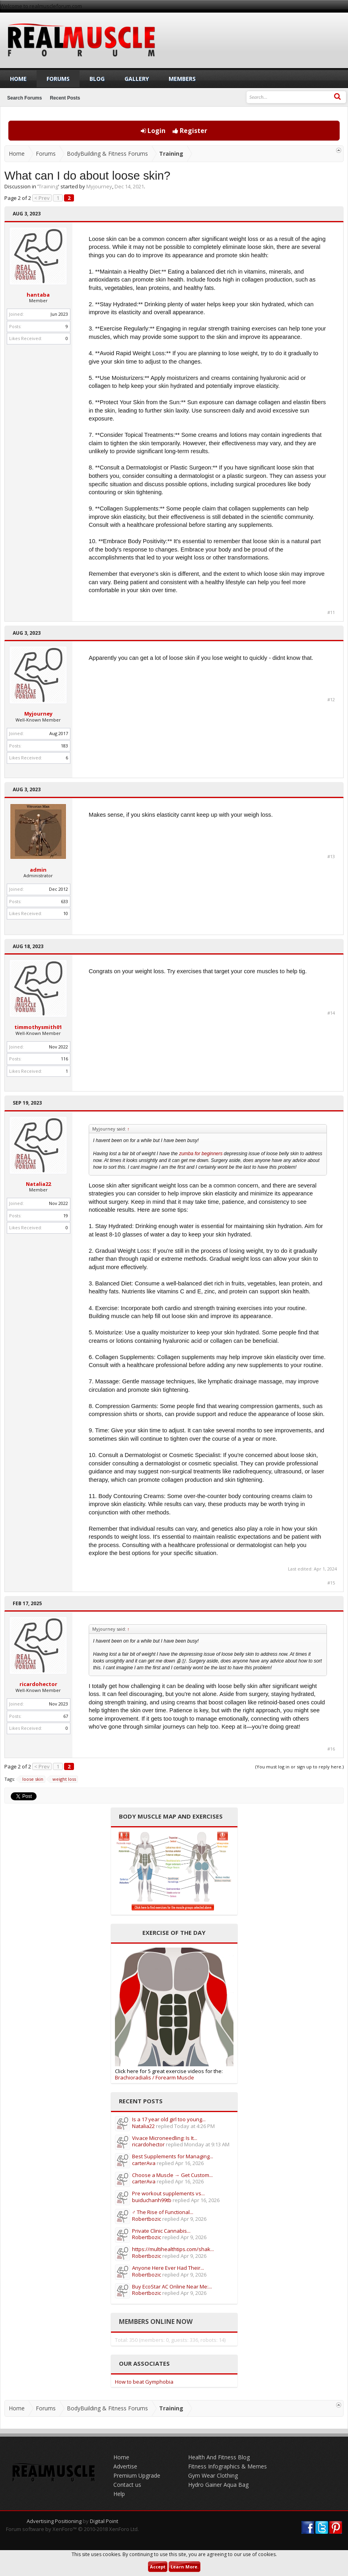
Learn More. (184, 2567)
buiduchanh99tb (151, 2200)
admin (38, 869)
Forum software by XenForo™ (72, 2529)
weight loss (63, 1779)
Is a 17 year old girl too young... (169, 2119)
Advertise (125, 2466)
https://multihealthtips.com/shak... (173, 2249)
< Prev (42, 197)
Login (153, 131)
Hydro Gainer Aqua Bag (218, 2484)
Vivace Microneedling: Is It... (164, 2138)
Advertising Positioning (54, 2521)
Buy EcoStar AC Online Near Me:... (172, 2286)
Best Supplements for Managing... (172, 2156)
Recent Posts (65, 98)
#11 (331, 612)
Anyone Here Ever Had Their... (168, 2267)
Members (182, 78)
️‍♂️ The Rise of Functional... (163, 2212)
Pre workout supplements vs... (168, 2193)
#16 (331, 1749)
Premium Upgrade (136, 2475)
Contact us (127, 2484)
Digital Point (104, 2521)
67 (65, 1716)
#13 (331, 856)
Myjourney (99, 186)
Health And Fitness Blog (219, 2457)
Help (119, 2494)
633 (64, 901)
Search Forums (24, 98)
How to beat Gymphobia (144, 2381)
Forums (58, 78)
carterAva (144, 2163)
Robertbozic (146, 2218)
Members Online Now (155, 2321)
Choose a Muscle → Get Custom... (172, 2175)
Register (190, 131)
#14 (331, 1013)
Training (48, 186)
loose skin (31, 1779)
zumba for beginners (200, 1153)
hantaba (38, 294)
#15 (331, 1583)
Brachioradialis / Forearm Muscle (154, 2077)
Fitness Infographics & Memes (227, 2466)
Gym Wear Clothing (213, 2475)
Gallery (136, 78)
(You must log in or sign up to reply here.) (299, 1767)
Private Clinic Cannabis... (161, 2230)
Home (18, 78)
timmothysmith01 (38, 1027)
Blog (97, 78)
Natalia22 (38, 1183)
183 (64, 746)
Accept (157, 2567)
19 (65, 1216)
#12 (331, 699)
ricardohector (38, 1684)
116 (64, 1059)
